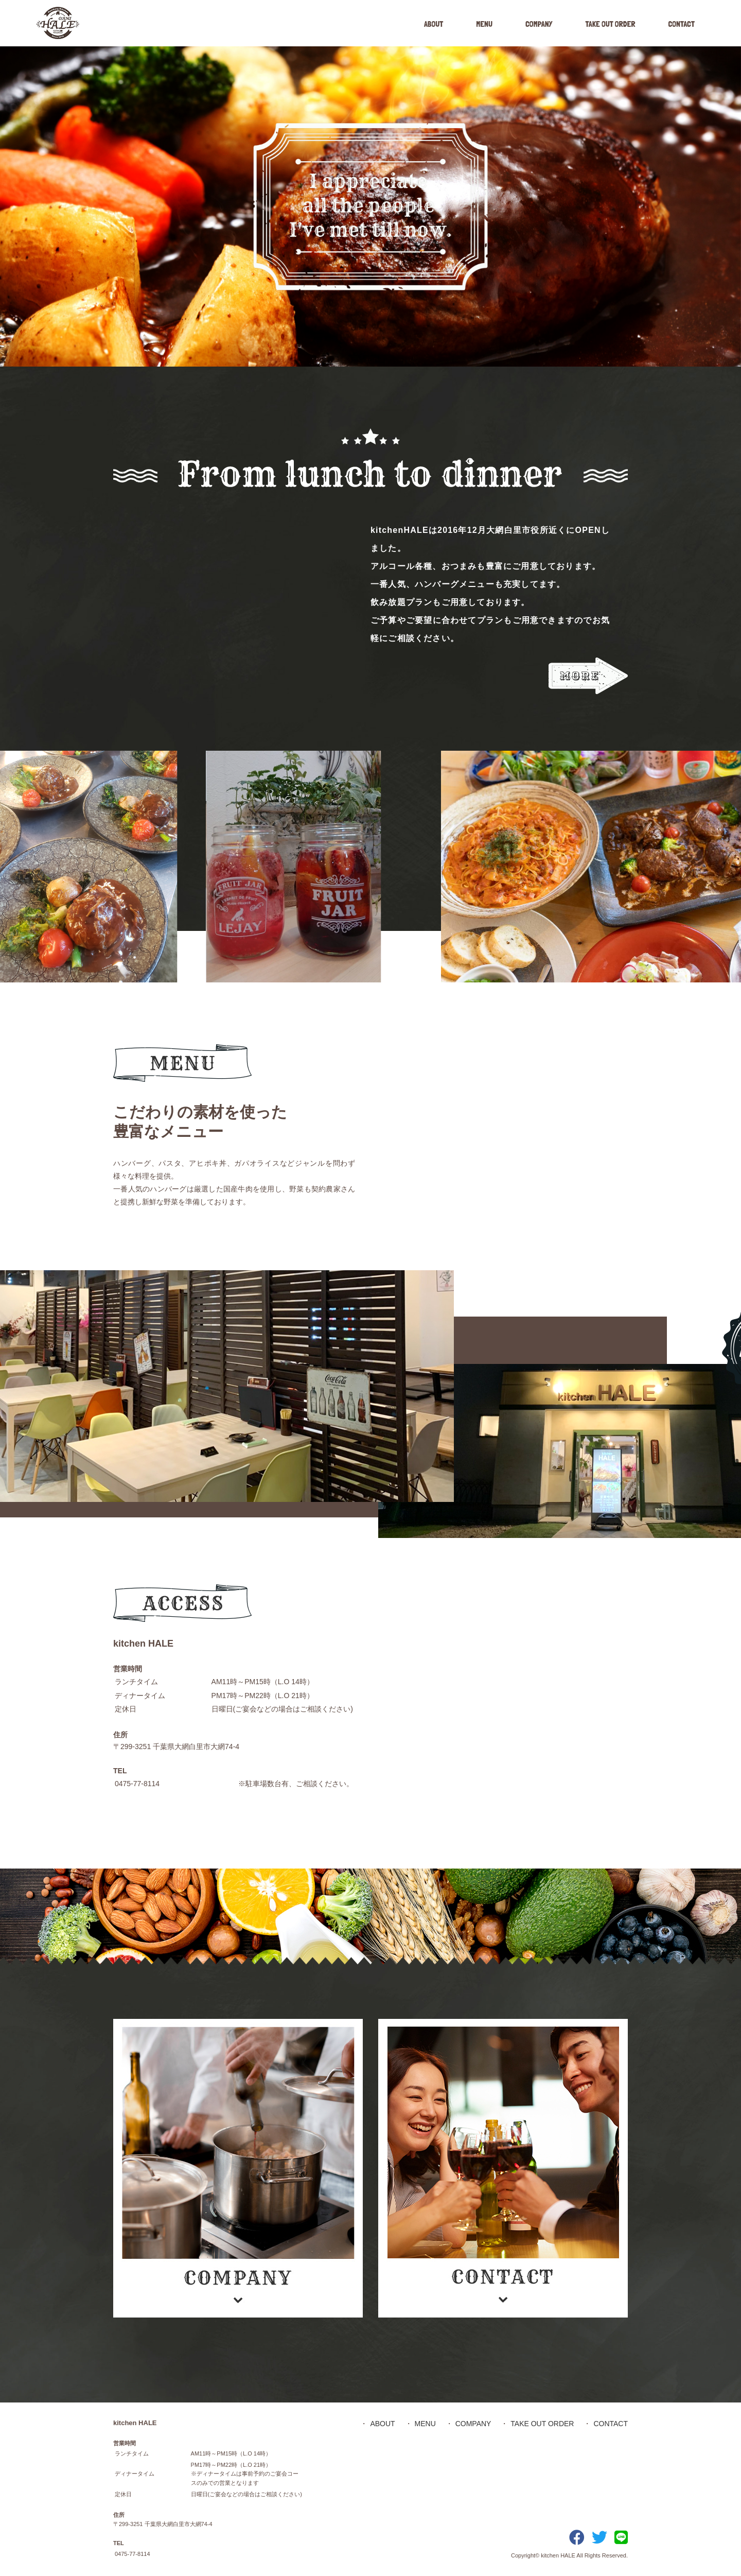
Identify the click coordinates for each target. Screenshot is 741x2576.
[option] (370, 206)
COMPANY (539, 24)
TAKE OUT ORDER (610, 24)
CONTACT (681, 24)
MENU (484, 24)
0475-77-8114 (137, 1783)
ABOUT (433, 24)
